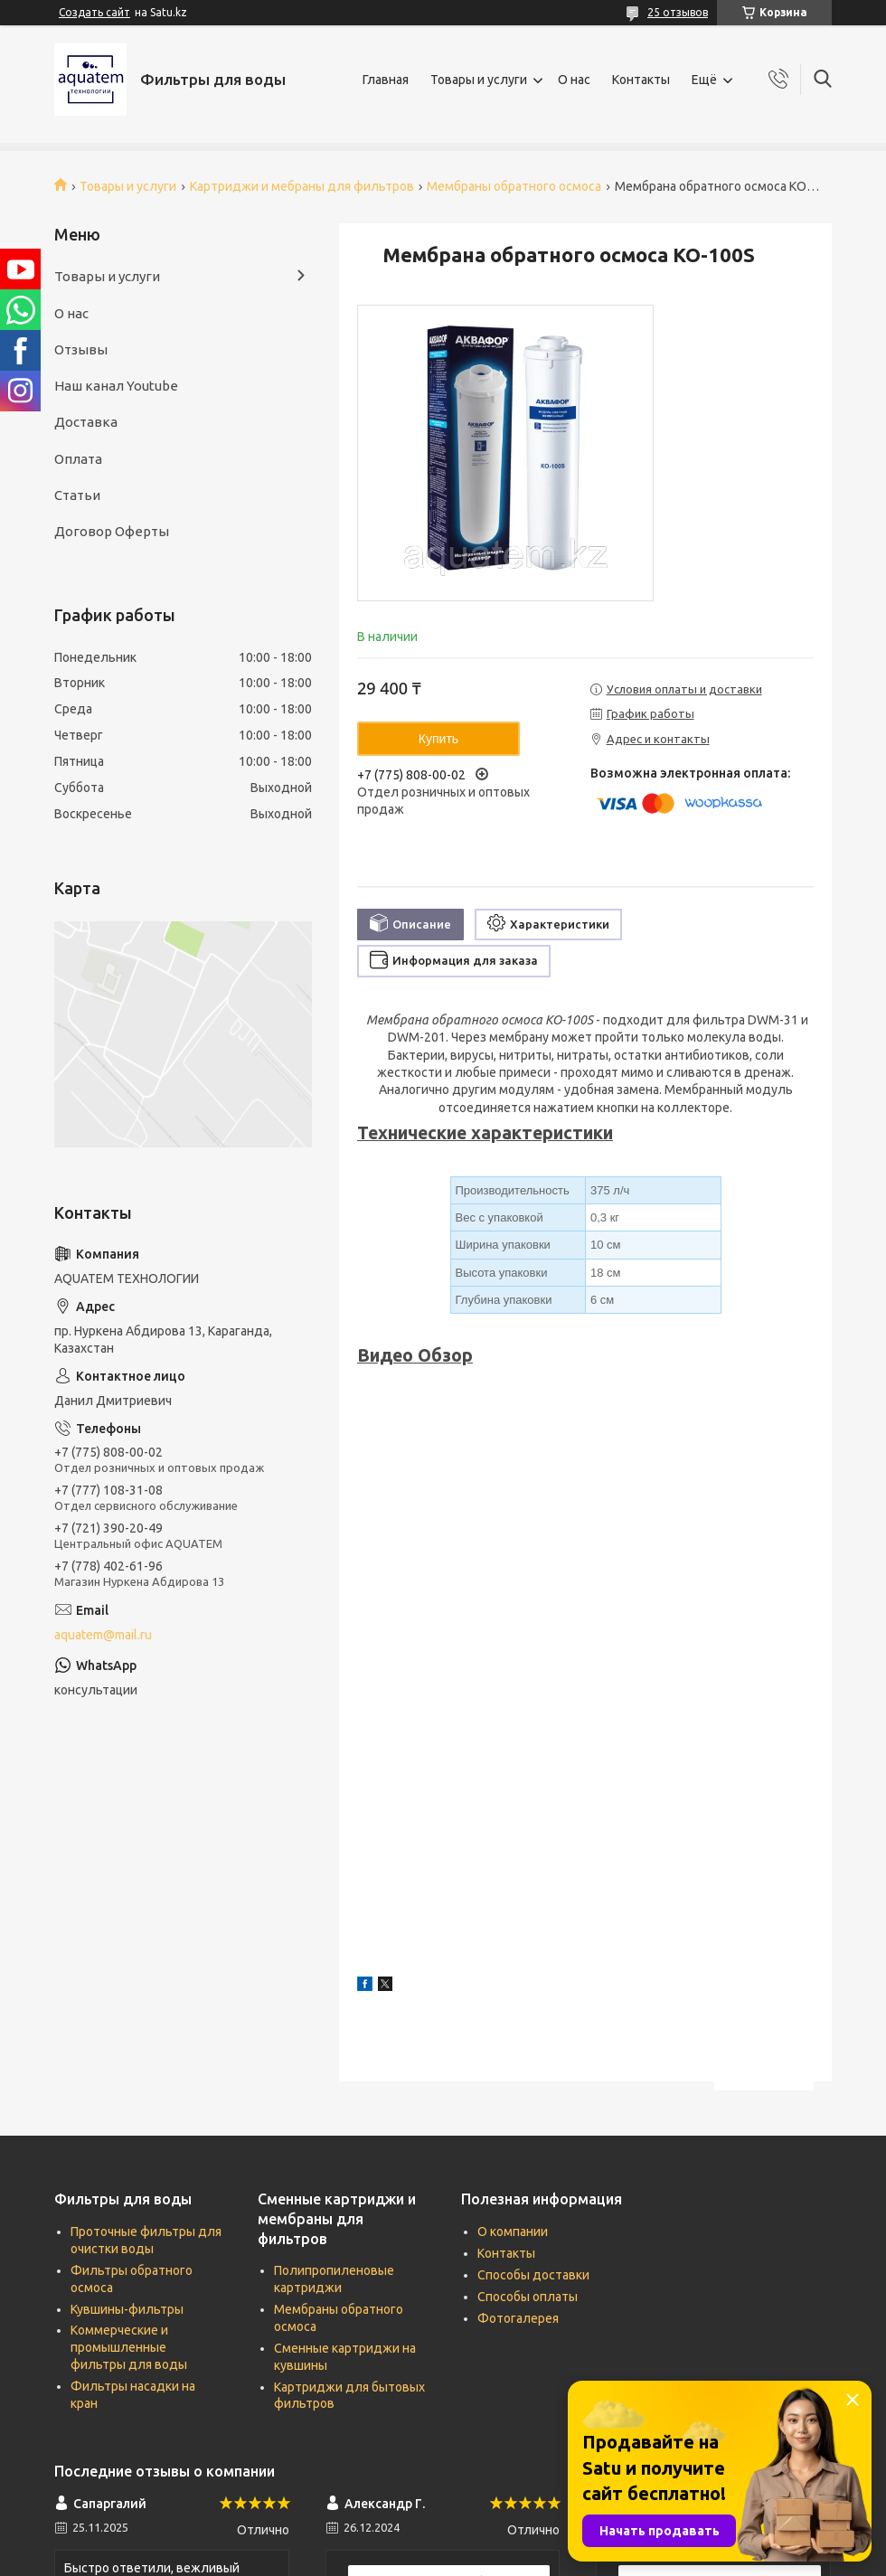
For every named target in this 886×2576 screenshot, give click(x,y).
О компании (512, 2231)
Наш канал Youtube (116, 385)
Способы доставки (533, 2275)
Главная (386, 79)
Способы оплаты (527, 2296)
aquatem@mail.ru (103, 1635)
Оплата (78, 459)
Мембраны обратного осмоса (514, 186)
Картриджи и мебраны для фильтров (302, 186)
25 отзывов (677, 12)
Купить (438, 738)
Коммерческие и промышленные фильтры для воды (129, 2347)
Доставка (86, 421)
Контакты (641, 79)
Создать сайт (94, 12)
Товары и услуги (478, 79)
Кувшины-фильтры (127, 2309)
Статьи (77, 495)
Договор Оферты (111, 531)
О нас (574, 79)
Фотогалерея (518, 2318)
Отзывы (81, 349)
